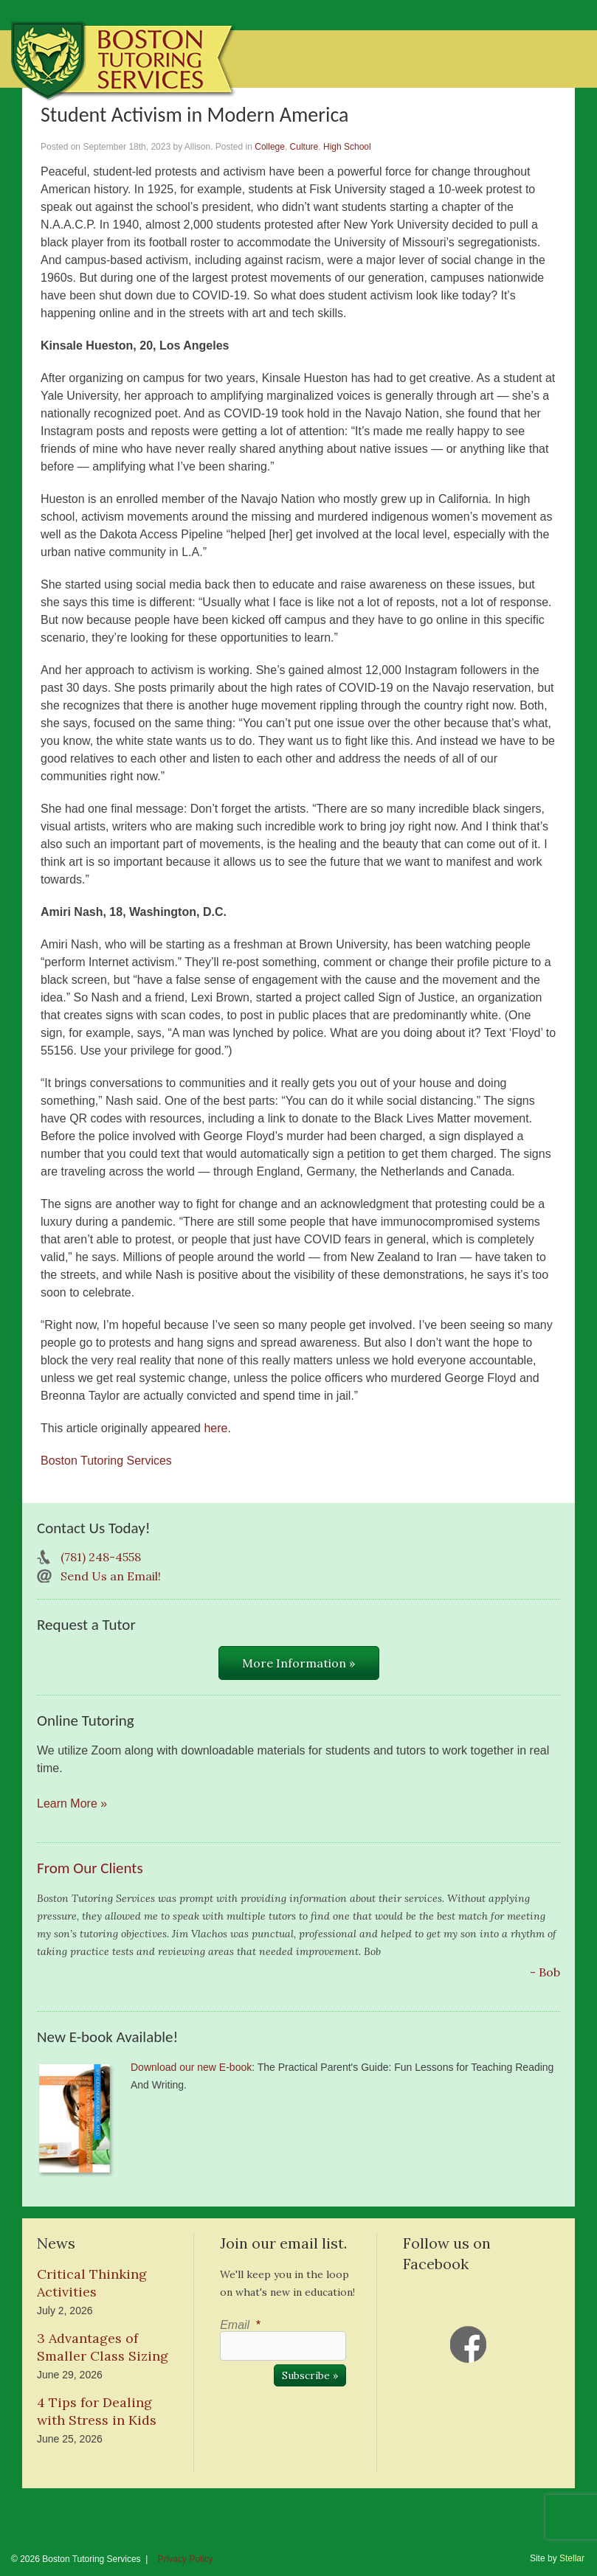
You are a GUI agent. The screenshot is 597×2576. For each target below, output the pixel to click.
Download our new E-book (191, 2067)
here (215, 1428)
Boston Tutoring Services (106, 1460)
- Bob (545, 1972)
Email (240, 2325)
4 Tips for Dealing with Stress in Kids (96, 2411)
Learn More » (72, 1803)
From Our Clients (90, 1868)
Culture (304, 147)
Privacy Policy (185, 2559)
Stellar (571, 2558)
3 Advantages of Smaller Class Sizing (102, 2347)
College (270, 147)
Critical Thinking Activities (92, 2283)
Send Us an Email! (111, 1576)
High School (347, 147)
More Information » (298, 1663)
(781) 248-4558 (101, 1556)
